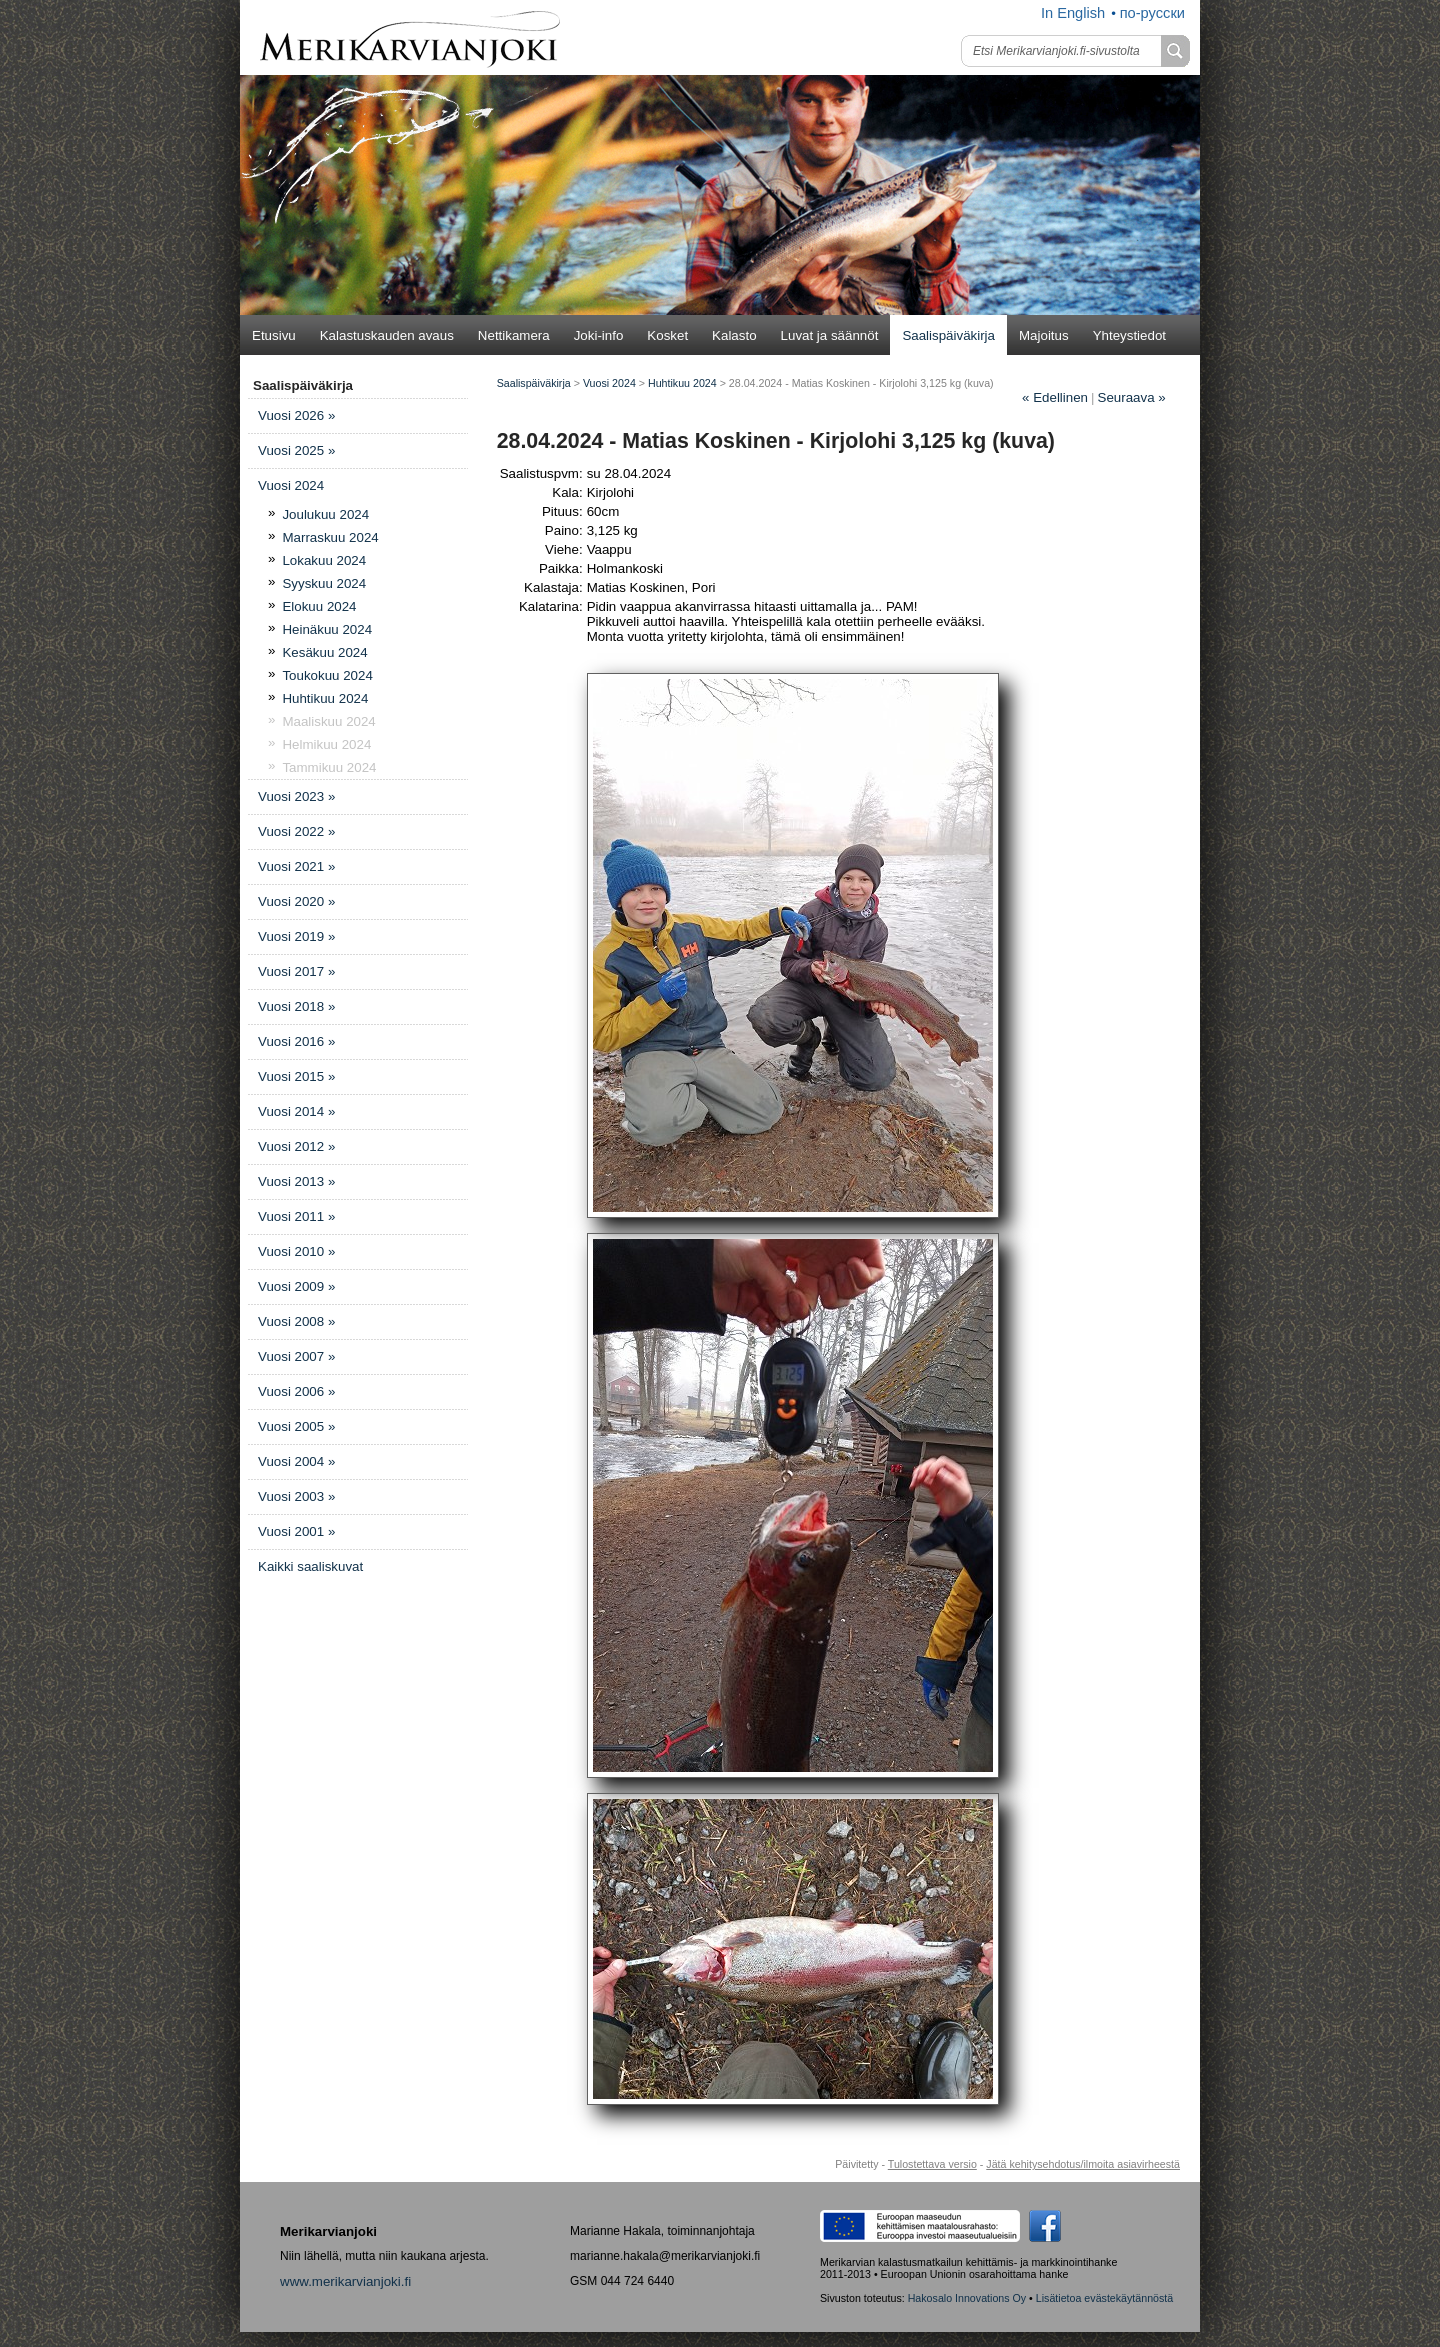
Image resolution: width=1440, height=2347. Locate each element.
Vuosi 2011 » (296, 1216)
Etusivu (274, 335)
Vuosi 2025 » (296, 450)
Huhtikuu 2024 (325, 698)
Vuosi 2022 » (296, 831)
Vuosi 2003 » (296, 1496)
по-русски (1152, 13)
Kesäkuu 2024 (324, 652)
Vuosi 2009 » (296, 1286)
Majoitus (1044, 335)
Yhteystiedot (1129, 335)
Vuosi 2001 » (296, 1531)
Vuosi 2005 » (296, 1426)
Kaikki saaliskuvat (310, 1566)
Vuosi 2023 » (296, 796)
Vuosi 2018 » (296, 1006)
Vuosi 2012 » (296, 1146)
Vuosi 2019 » (296, 936)
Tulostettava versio (932, 2164)
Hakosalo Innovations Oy (967, 2298)
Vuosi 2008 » (296, 1321)
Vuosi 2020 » (296, 901)
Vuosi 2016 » (296, 1041)
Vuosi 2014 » (296, 1111)
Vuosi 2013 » (296, 1181)
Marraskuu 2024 (330, 537)
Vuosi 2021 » (296, 866)
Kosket (667, 335)
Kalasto (734, 335)
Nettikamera (514, 335)
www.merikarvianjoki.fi (345, 2281)
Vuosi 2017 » (296, 971)
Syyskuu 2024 (324, 583)
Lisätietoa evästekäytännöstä (1104, 2298)
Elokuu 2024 (319, 606)
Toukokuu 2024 (327, 675)
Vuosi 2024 (291, 485)
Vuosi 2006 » (296, 1391)
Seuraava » (1132, 397)
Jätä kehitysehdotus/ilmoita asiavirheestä (1083, 2164)
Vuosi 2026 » (296, 415)
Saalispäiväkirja (948, 335)
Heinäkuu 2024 (327, 629)
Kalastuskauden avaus (387, 335)
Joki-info (599, 335)
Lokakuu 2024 (324, 560)
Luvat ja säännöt (830, 335)
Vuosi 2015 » (296, 1076)
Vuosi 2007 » (296, 1356)
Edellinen (1055, 397)
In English (1073, 13)
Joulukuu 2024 (325, 514)
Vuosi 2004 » (296, 1461)
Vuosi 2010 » (296, 1251)
